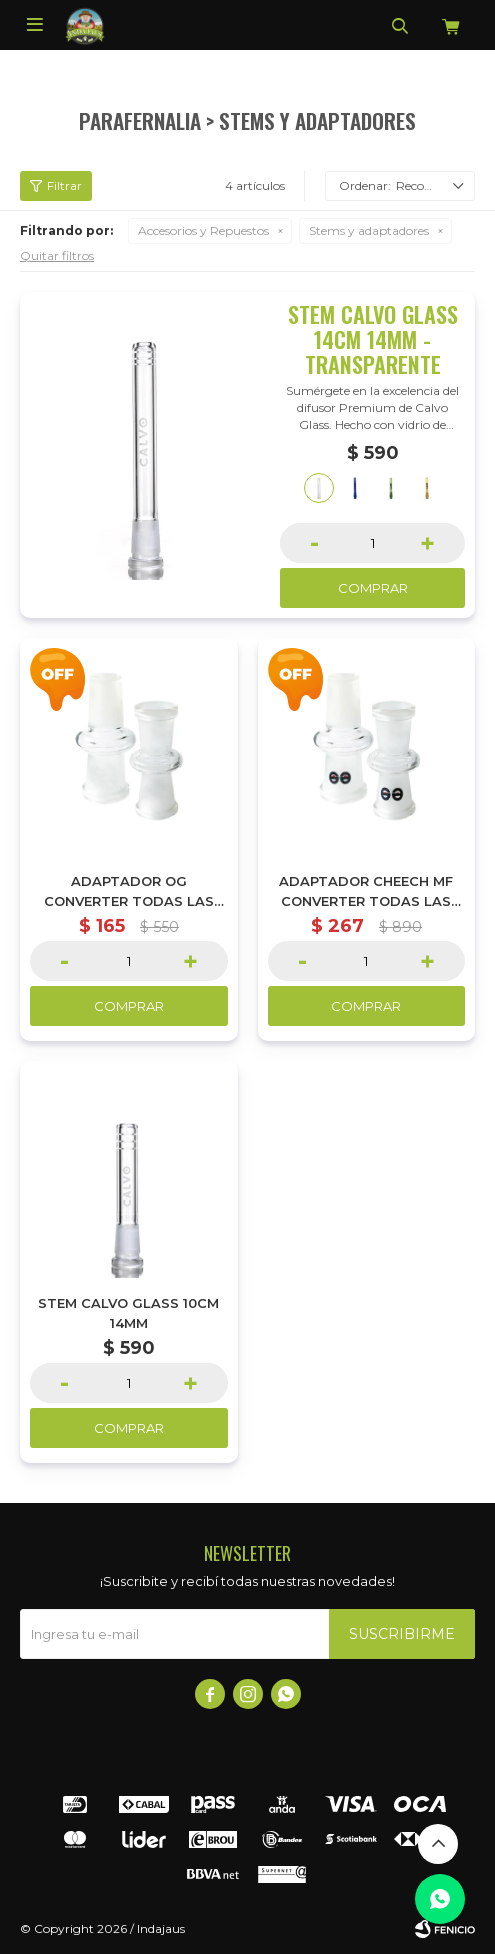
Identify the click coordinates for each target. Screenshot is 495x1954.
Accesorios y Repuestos (203, 230)
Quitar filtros (57, 255)
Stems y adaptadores (369, 230)
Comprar (373, 588)
